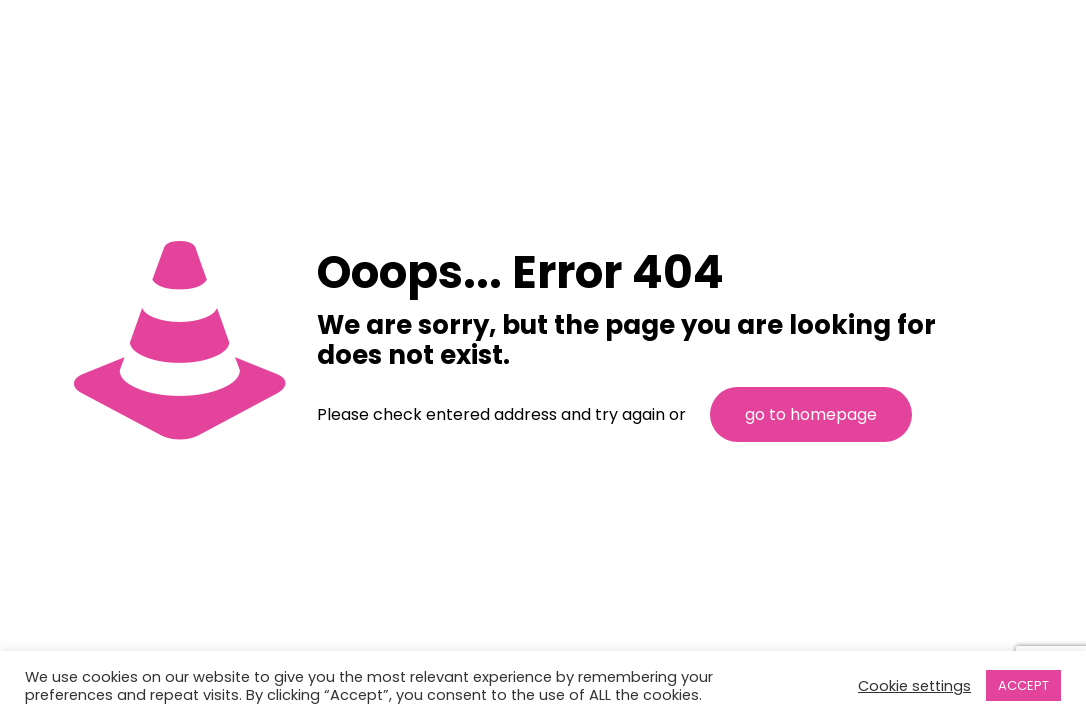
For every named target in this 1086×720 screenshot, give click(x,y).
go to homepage (811, 414)
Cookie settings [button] (914, 686)
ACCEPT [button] (1023, 685)
